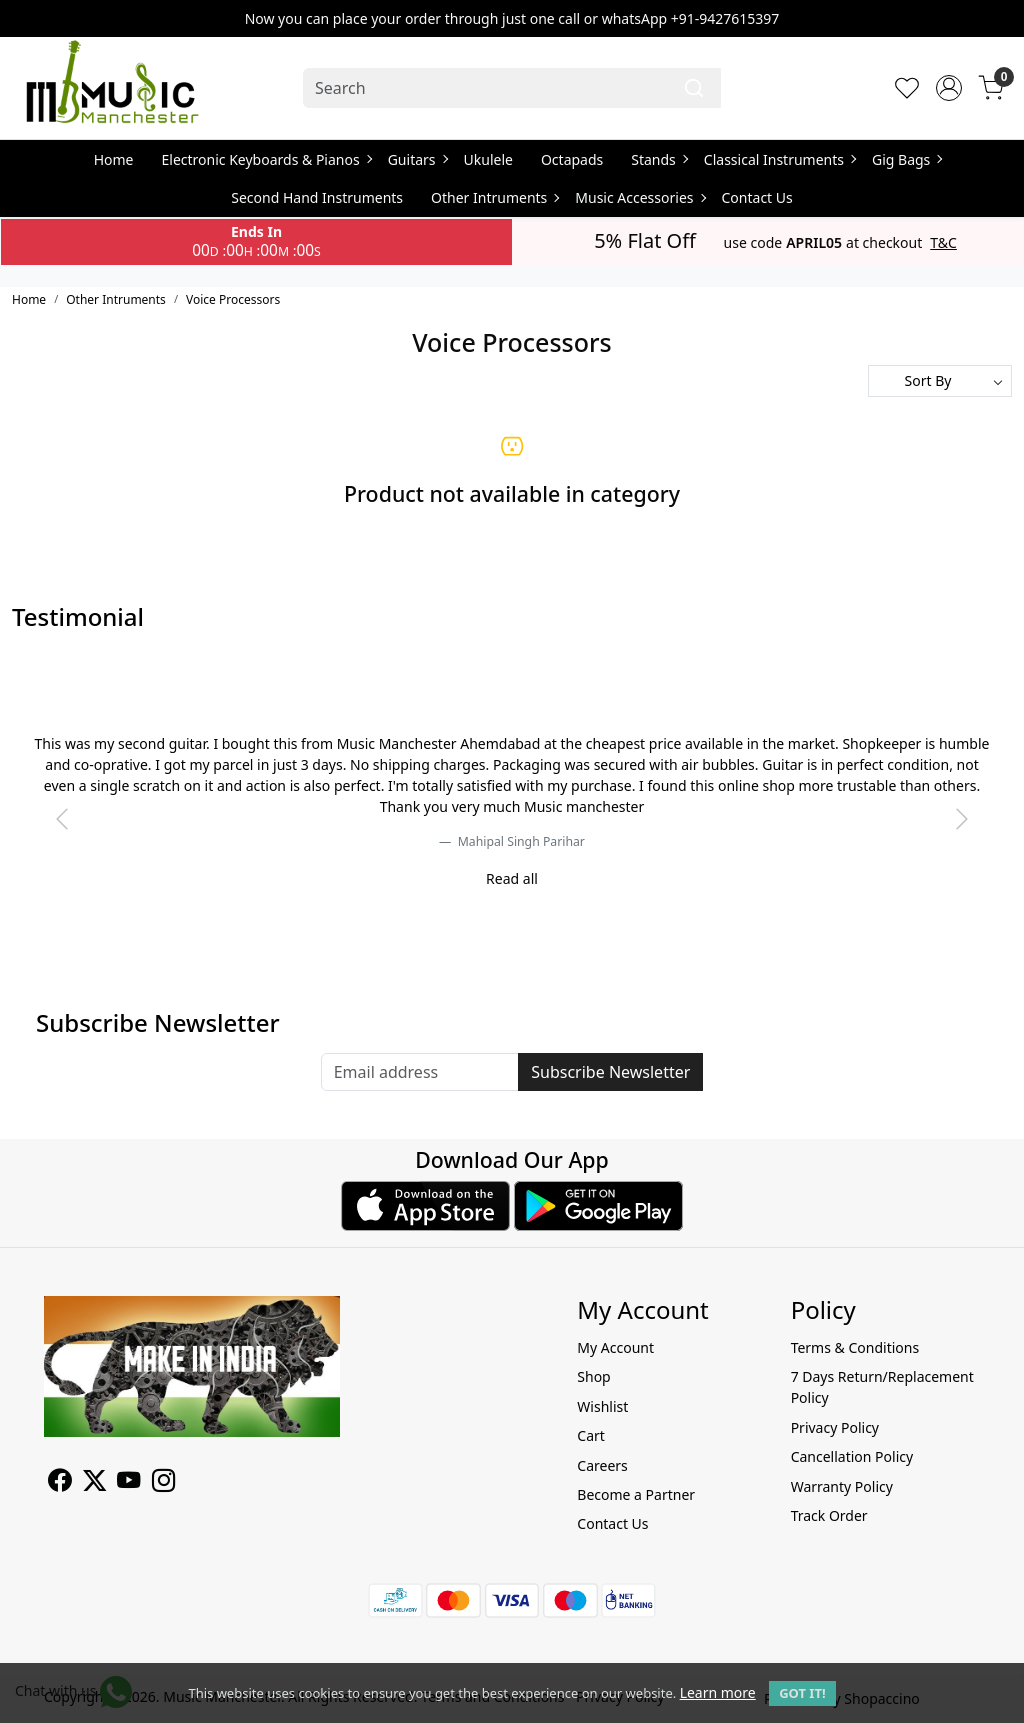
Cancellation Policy (852, 1456)
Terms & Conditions (855, 1347)
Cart (591, 1435)
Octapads (572, 159)
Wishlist (602, 1406)
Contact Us (757, 197)
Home (114, 159)
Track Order (829, 1515)
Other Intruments (494, 197)
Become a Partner (636, 1494)
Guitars (417, 159)
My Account (615, 1347)
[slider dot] (512, 890)
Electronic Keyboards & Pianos (266, 159)
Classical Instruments (779, 159)
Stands (659, 159)
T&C (943, 243)
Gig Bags (906, 159)
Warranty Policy (842, 1486)
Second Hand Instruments (317, 197)
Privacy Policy (835, 1427)
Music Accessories (639, 197)
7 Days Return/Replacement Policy (882, 1387)
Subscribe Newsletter (610, 1072)
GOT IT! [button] (802, 1693)
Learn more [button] (718, 1692)
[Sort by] (940, 381)
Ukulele (488, 159)
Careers (602, 1465)
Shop (593, 1376)
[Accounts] (949, 88)
